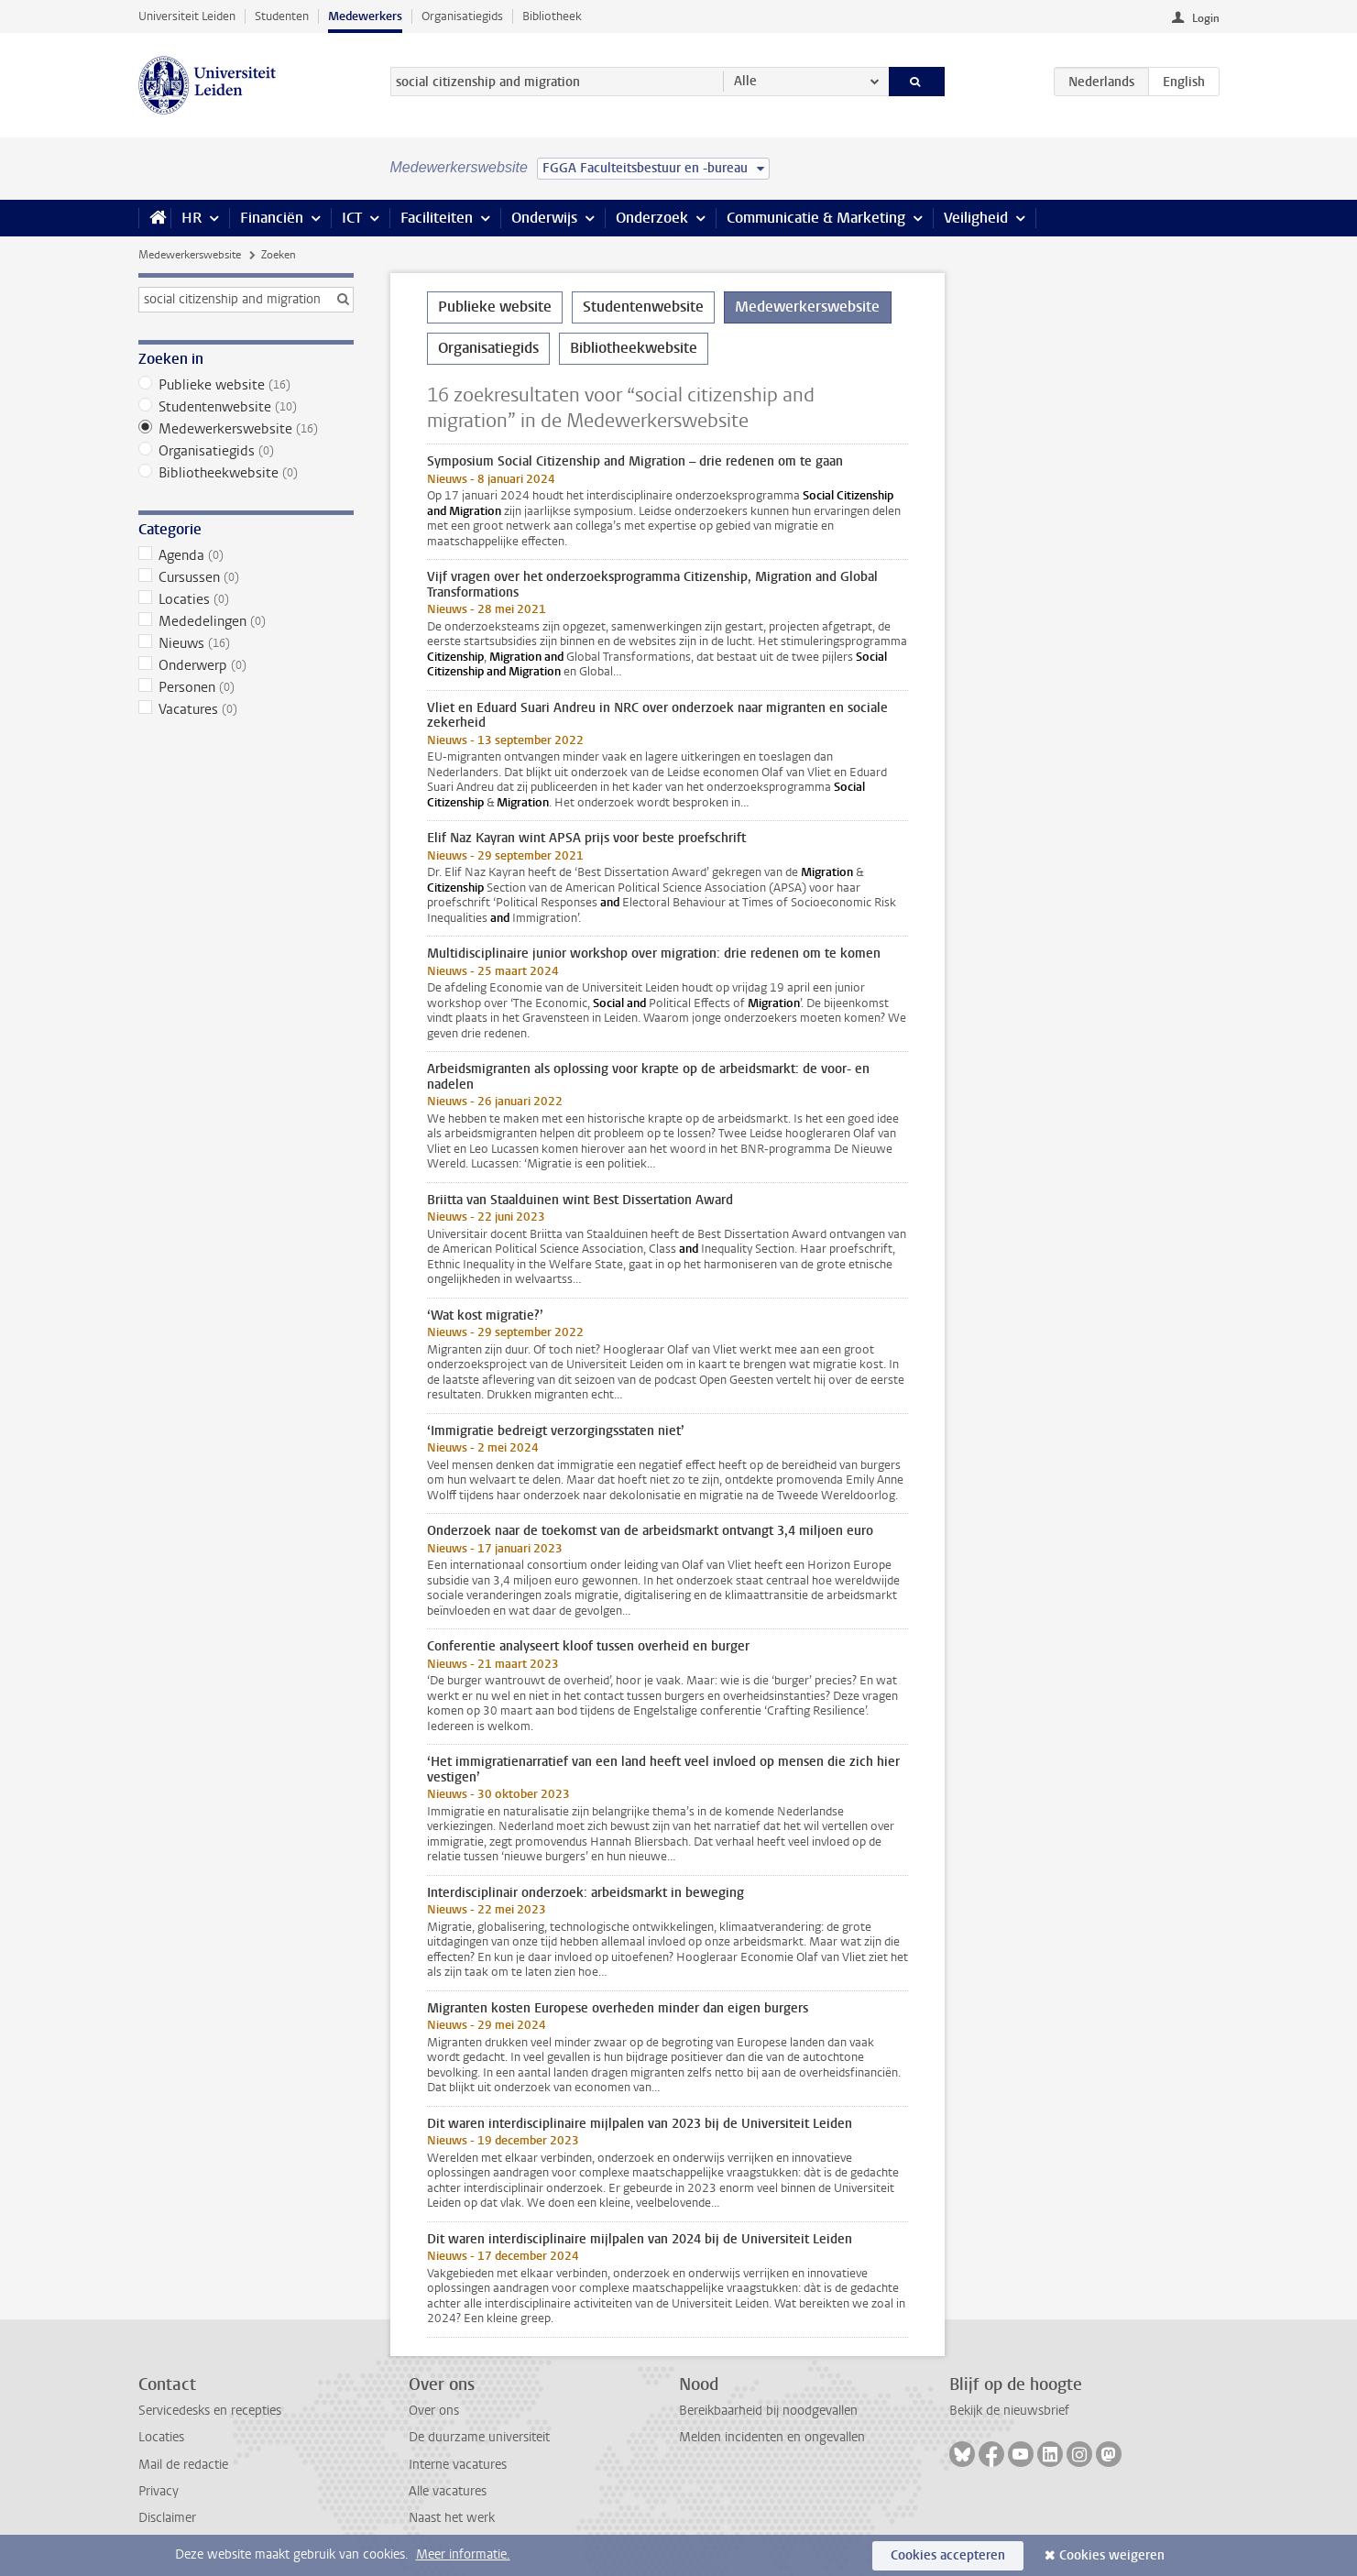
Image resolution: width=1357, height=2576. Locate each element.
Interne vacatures (458, 2464)
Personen (246, 687)
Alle (745, 81)
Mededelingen (246, 621)
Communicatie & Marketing (816, 217)
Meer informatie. (463, 2554)
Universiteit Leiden (186, 16)
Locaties (246, 599)
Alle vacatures (448, 2491)
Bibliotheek (552, 16)
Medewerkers (365, 16)
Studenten (282, 16)
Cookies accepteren (948, 2555)
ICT (352, 217)
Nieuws (246, 643)
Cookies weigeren (1112, 2555)
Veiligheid (976, 217)
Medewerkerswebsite (189, 254)
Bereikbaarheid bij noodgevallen (768, 2410)
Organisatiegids (462, 16)
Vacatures (246, 709)
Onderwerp (246, 665)
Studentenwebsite (246, 407)
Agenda (246, 555)
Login (1206, 18)
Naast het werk (452, 2518)
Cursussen (246, 577)
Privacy (158, 2491)
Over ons (434, 2410)
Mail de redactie (183, 2464)
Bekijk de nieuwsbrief (1009, 2410)
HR (191, 217)
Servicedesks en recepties (209, 2410)
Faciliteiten (436, 217)
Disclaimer (167, 2518)
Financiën (271, 217)
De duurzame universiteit (479, 2437)
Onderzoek (652, 217)
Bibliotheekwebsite (246, 473)
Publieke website (246, 385)
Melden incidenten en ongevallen (772, 2437)
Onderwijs (544, 217)
